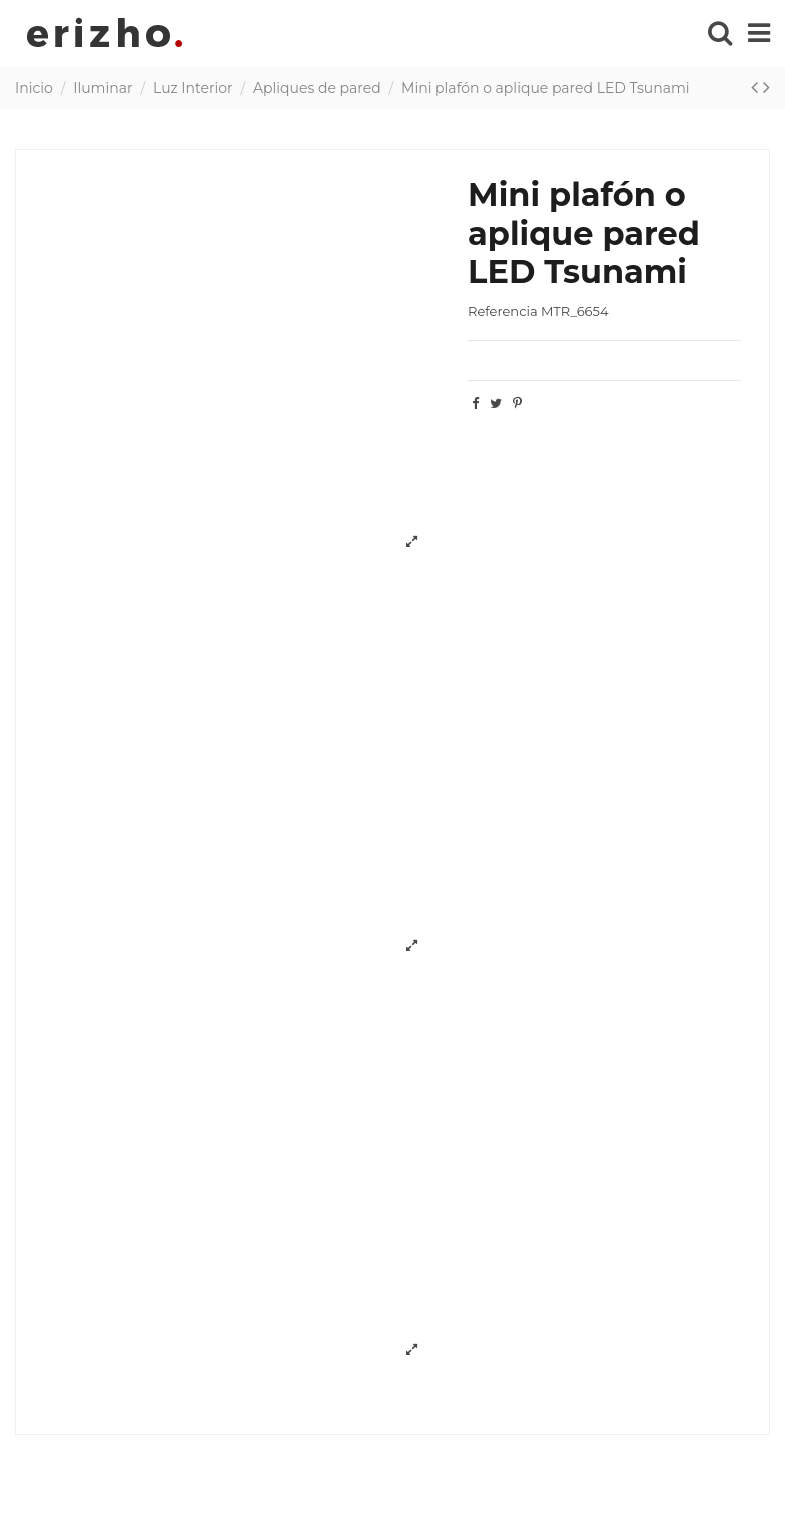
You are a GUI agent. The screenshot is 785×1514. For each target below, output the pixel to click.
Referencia (502, 311)
